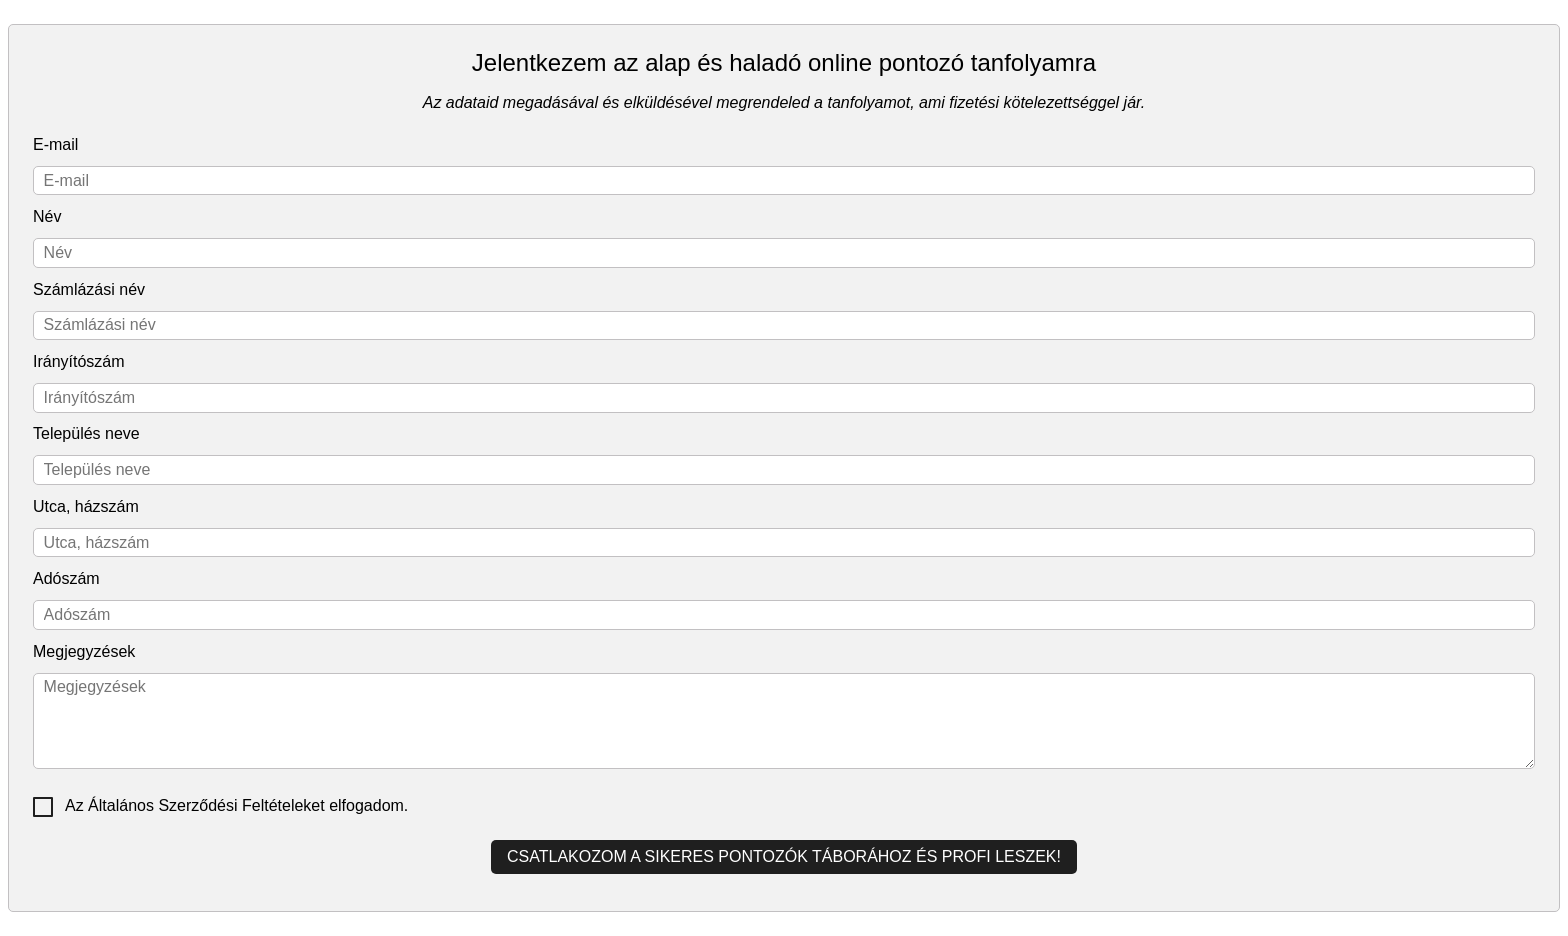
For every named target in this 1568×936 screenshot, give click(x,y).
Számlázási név (89, 289)
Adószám (66, 578)
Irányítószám (79, 361)
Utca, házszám (86, 506)
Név (47, 216)
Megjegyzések (84, 651)
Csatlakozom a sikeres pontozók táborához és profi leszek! (784, 856)
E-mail (55, 144)
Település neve (86, 433)
